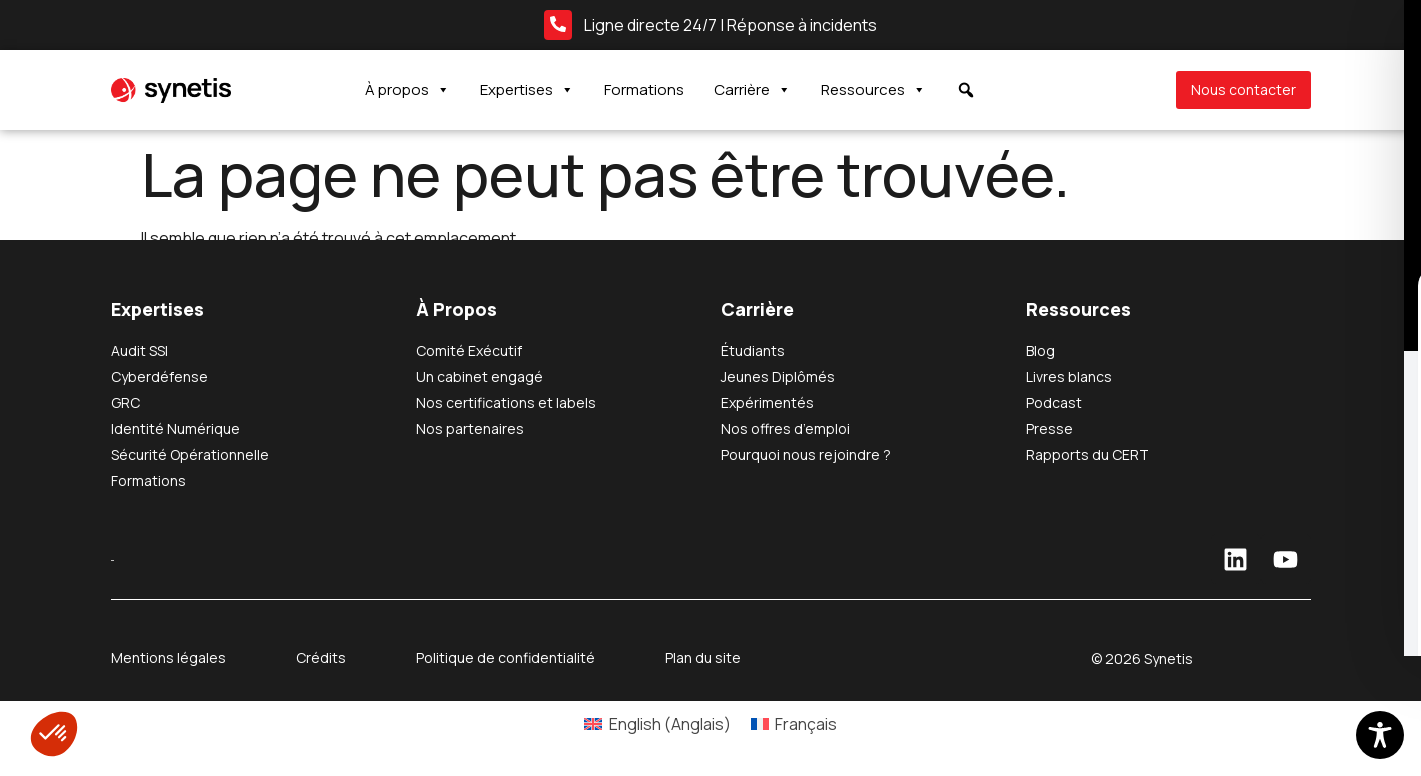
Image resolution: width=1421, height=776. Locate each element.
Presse (1049, 428)
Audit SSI (139, 350)
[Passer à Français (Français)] (794, 723)
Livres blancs (1069, 376)
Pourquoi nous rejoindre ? (806, 454)
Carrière (752, 90)
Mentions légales (168, 657)
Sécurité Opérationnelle (190, 454)
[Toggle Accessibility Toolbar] (1380, 735)
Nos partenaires (470, 428)
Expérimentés (767, 402)
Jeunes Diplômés (778, 376)
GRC (125, 402)
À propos (407, 90)
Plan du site (703, 657)
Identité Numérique (175, 428)
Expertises (527, 90)
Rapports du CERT (1087, 454)
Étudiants (753, 350)
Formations (644, 89)
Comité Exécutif (469, 350)
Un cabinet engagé (479, 376)
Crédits (321, 657)
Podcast (1054, 402)
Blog (1040, 350)
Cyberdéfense (159, 376)
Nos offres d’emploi (785, 428)
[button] (54, 734)
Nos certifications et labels (506, 402)
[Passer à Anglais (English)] (657, 723)
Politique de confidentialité (505, 657)
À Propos (456, 309)
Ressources (873, 90)
